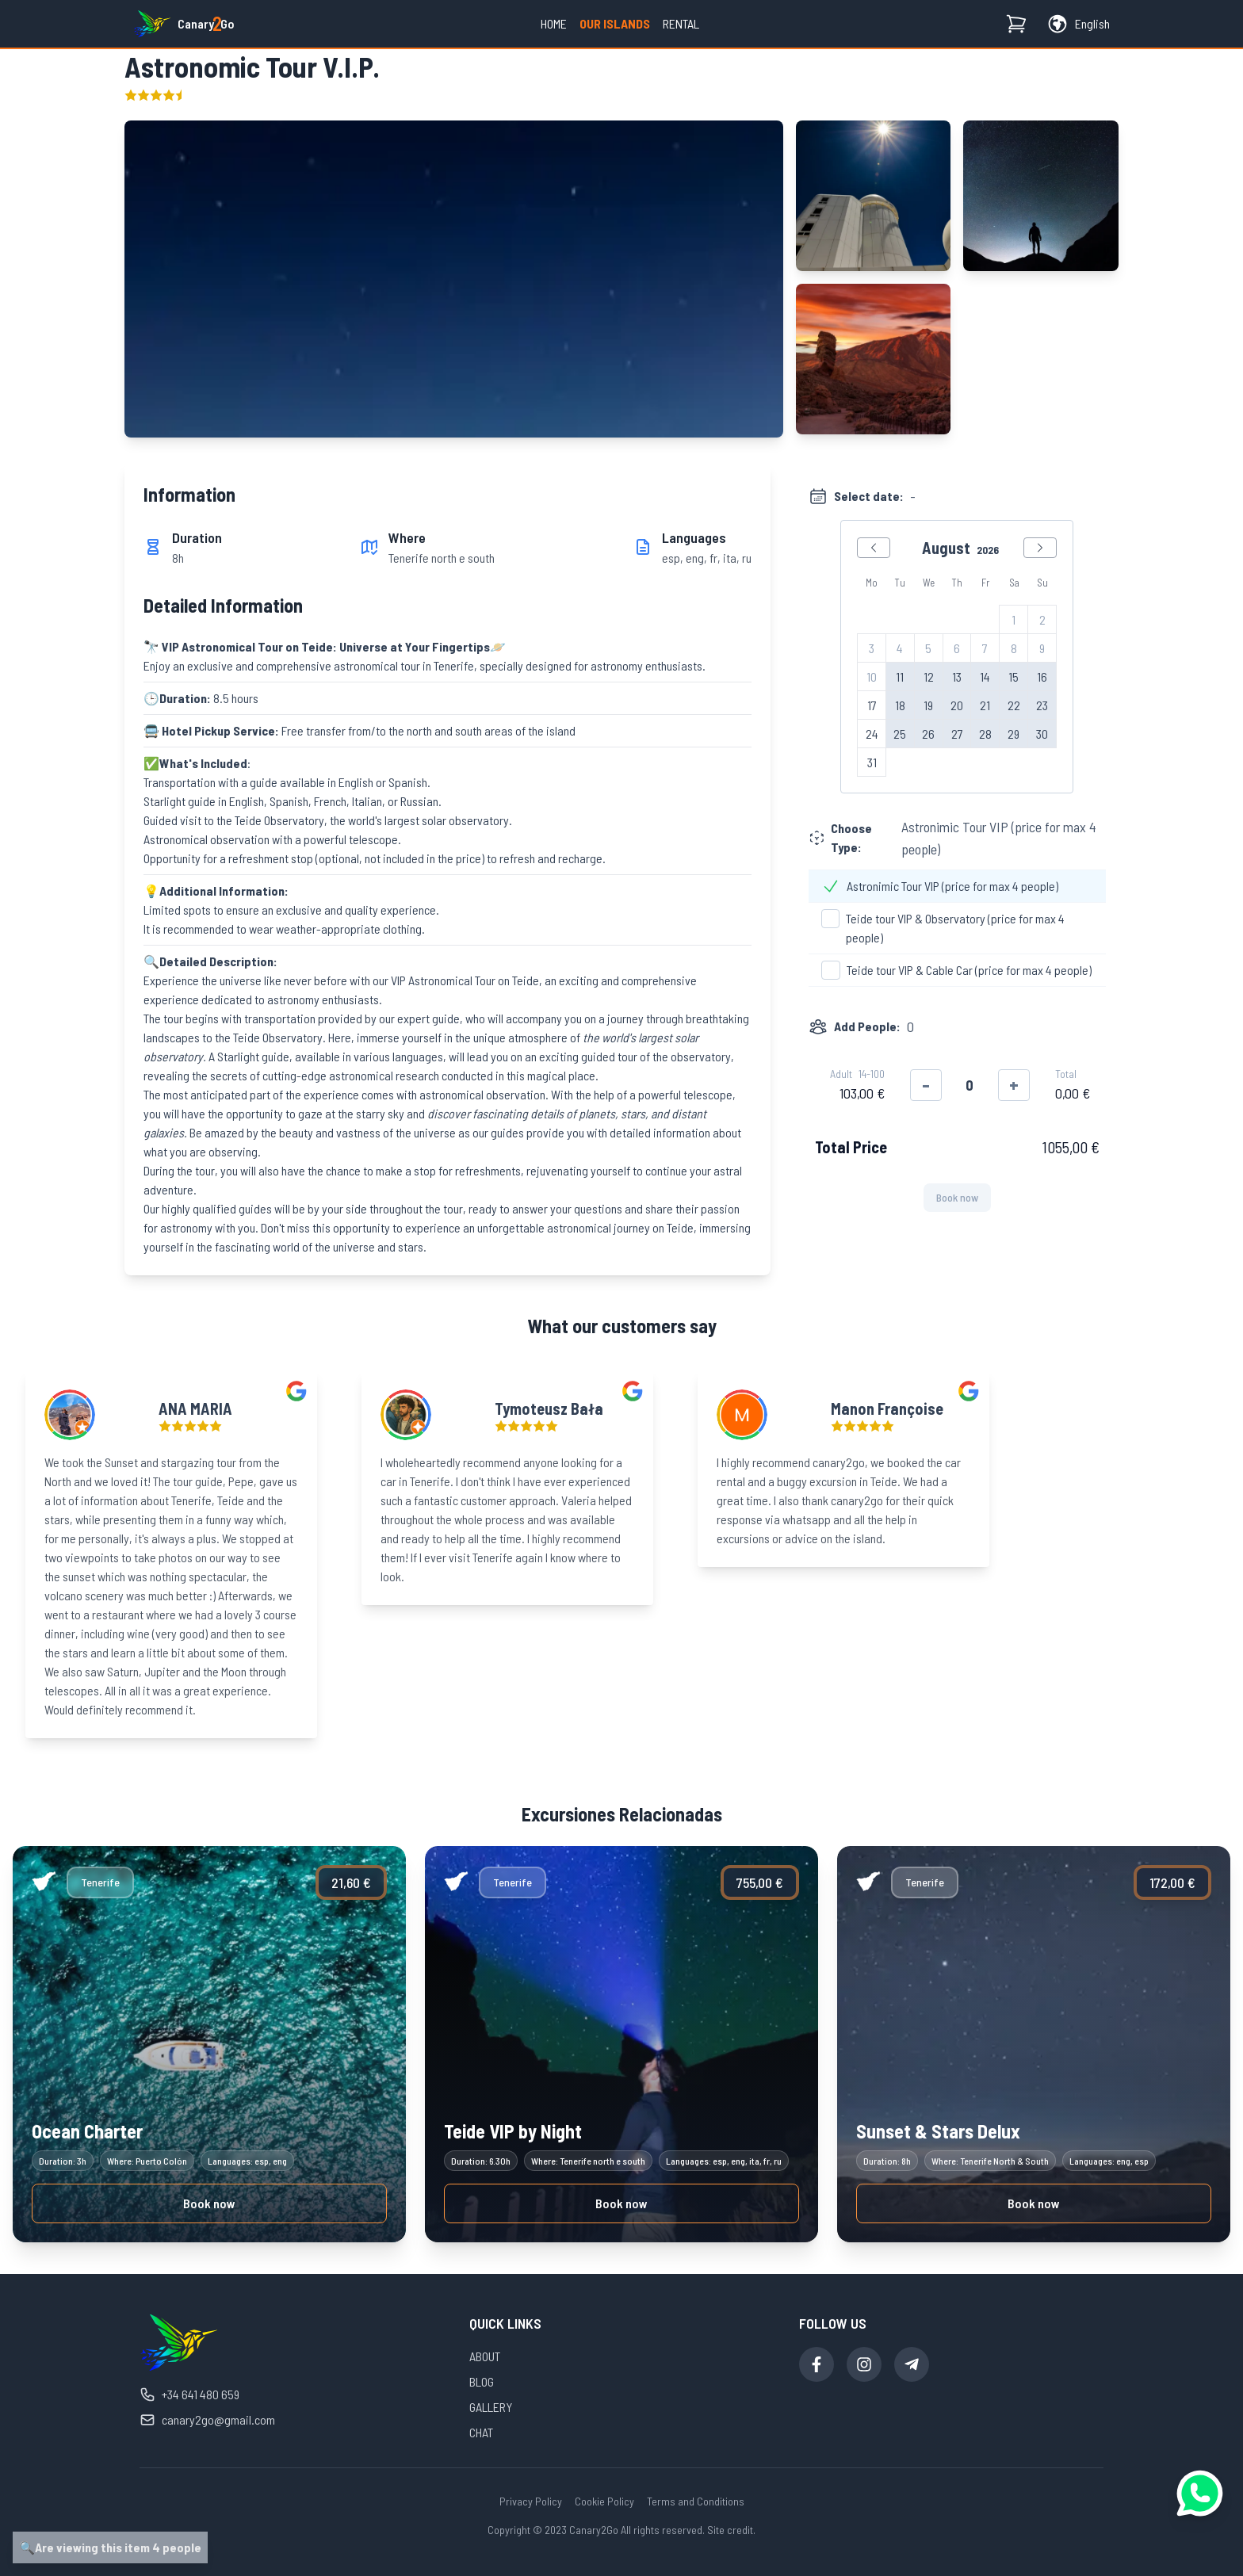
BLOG (481, 2381)
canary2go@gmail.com (207, 2420)
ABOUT (484, 2356)
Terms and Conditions (695, 2501)
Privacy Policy (530, 2501)
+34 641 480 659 (189, 2394)
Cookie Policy (604, 2501)
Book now (209, 2203)
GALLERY (490, 2406)
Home (554, 23)
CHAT (481, 2432)
